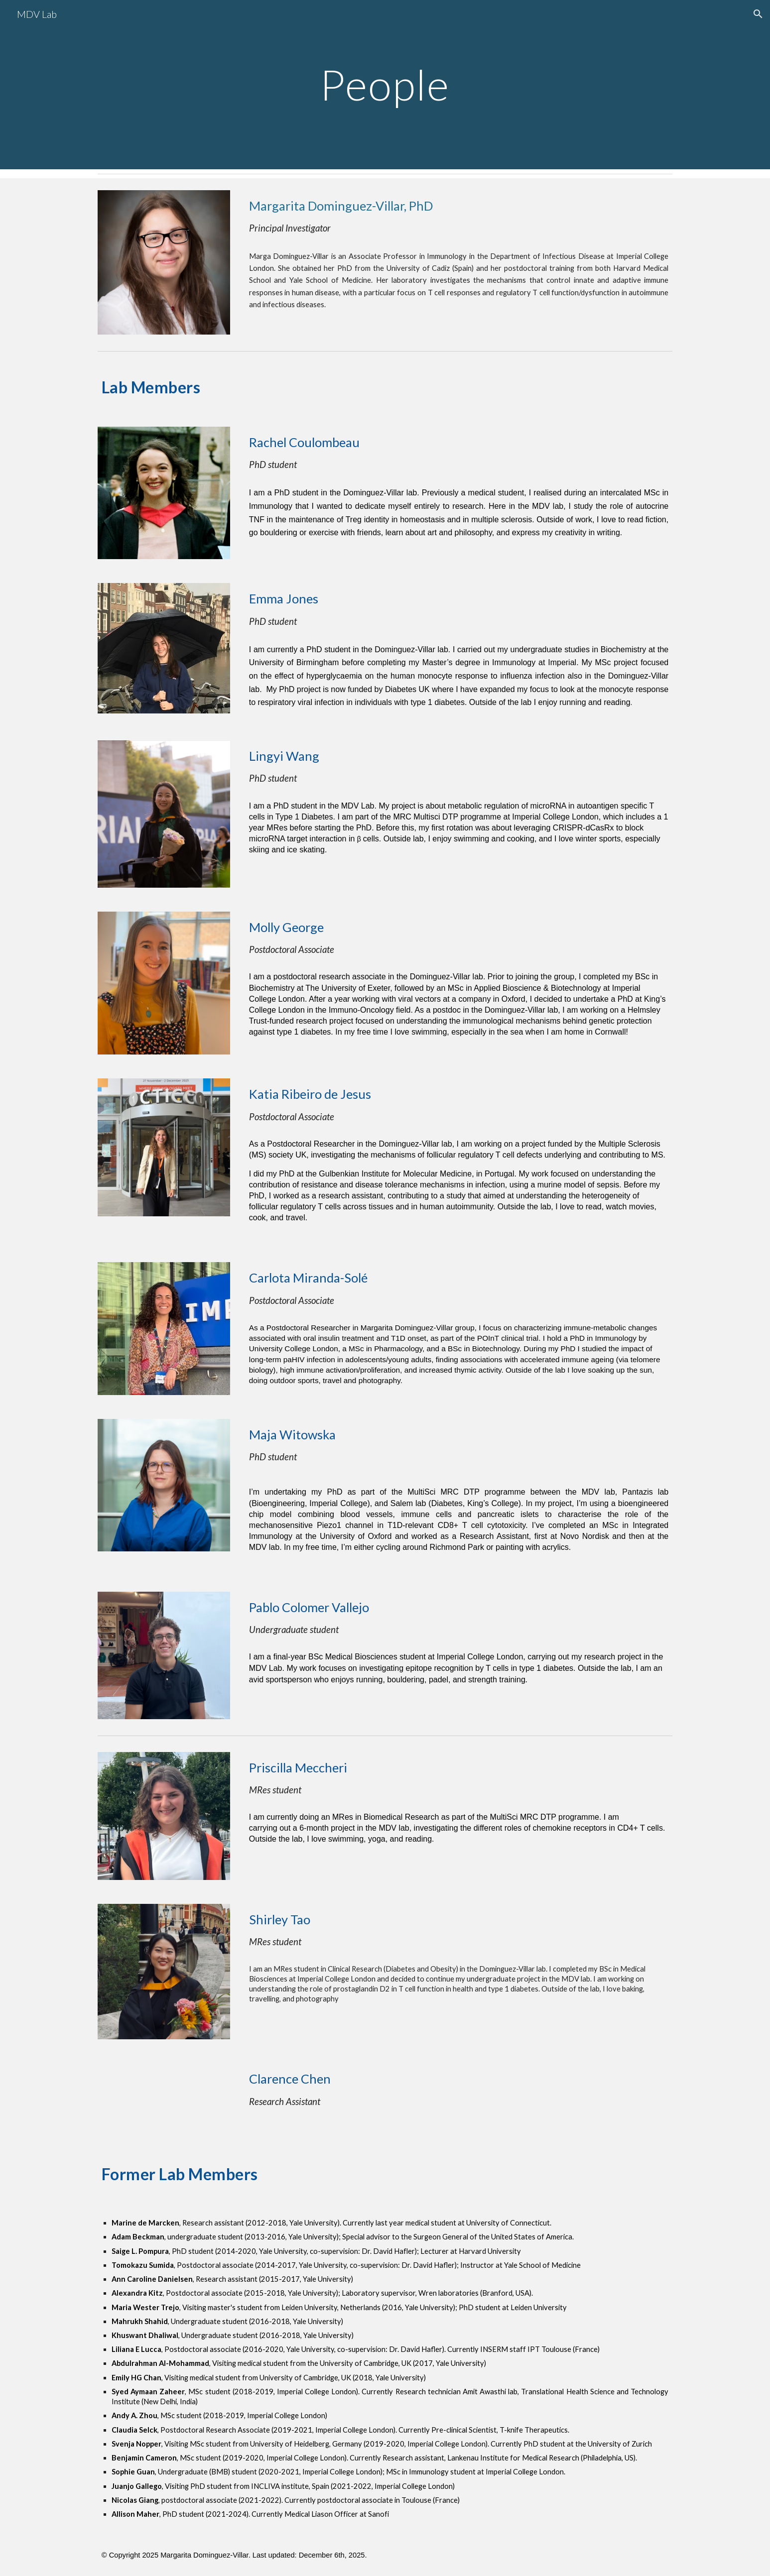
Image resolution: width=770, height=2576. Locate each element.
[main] (385, 84)
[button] (758, 14)
